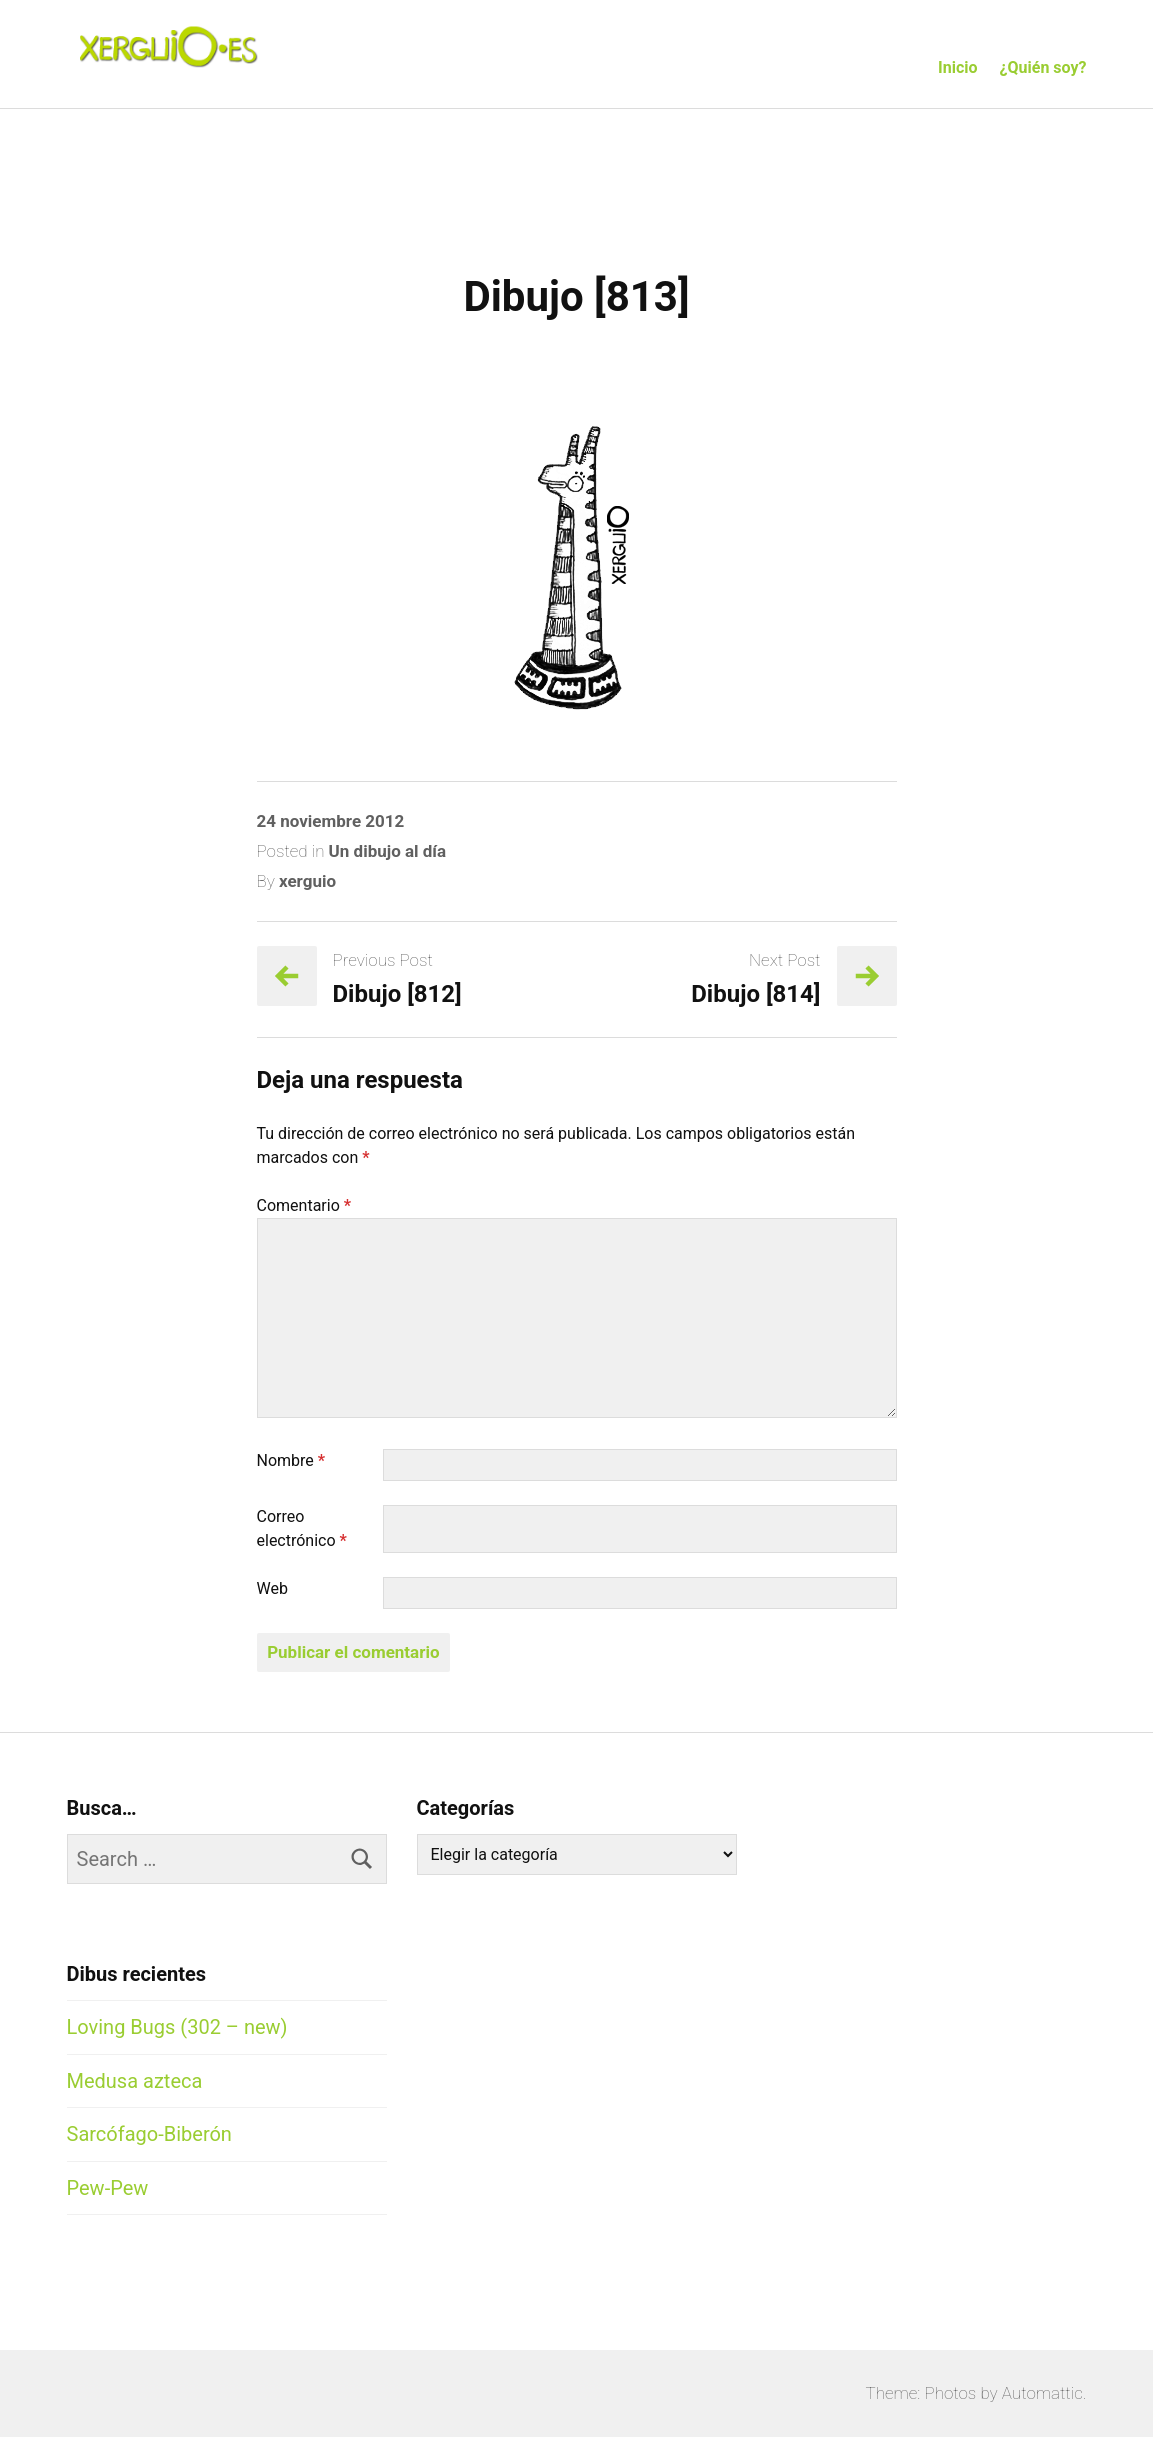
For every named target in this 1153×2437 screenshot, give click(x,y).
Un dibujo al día (388, 851)
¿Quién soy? (1043, 67)
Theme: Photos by (934, 2393)
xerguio (307, 881)
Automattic (1042, 2393)
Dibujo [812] (397, 994)
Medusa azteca (135, 2081)
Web (272, 1588)
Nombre (291, 1460)
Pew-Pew (108, 2188)
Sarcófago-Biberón (149, 2134)
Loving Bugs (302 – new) (177, 2027)
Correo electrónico (302, 1528)
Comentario (304, 1205)
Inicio (957, 67)
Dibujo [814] (755, 994)
